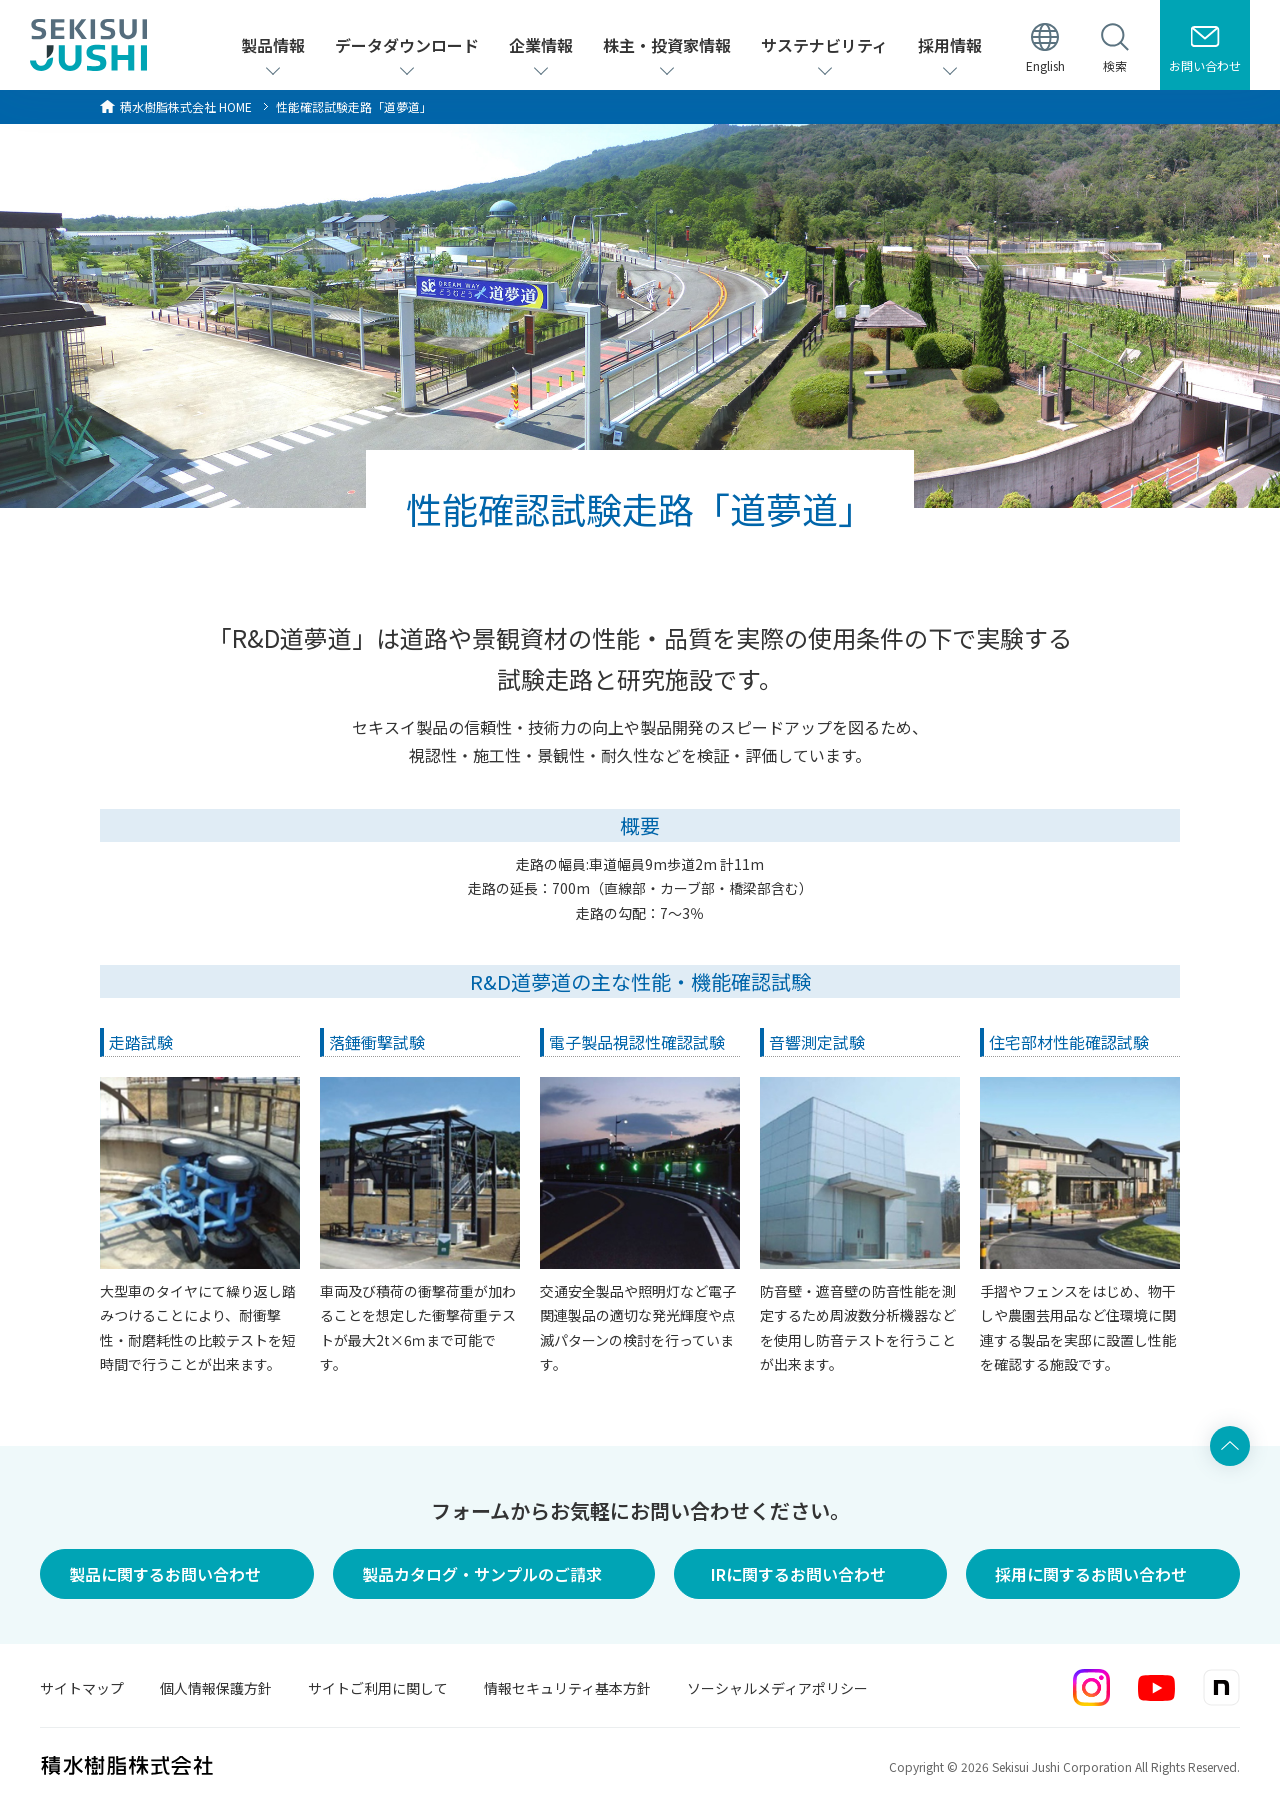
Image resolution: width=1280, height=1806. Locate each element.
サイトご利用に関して (378, 1688)
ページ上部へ (1230, 1446)
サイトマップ (82, 1688)
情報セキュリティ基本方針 (567, 1688)
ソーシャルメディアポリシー (777, 1688)
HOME (186, 106)
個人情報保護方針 (216, 1688)
